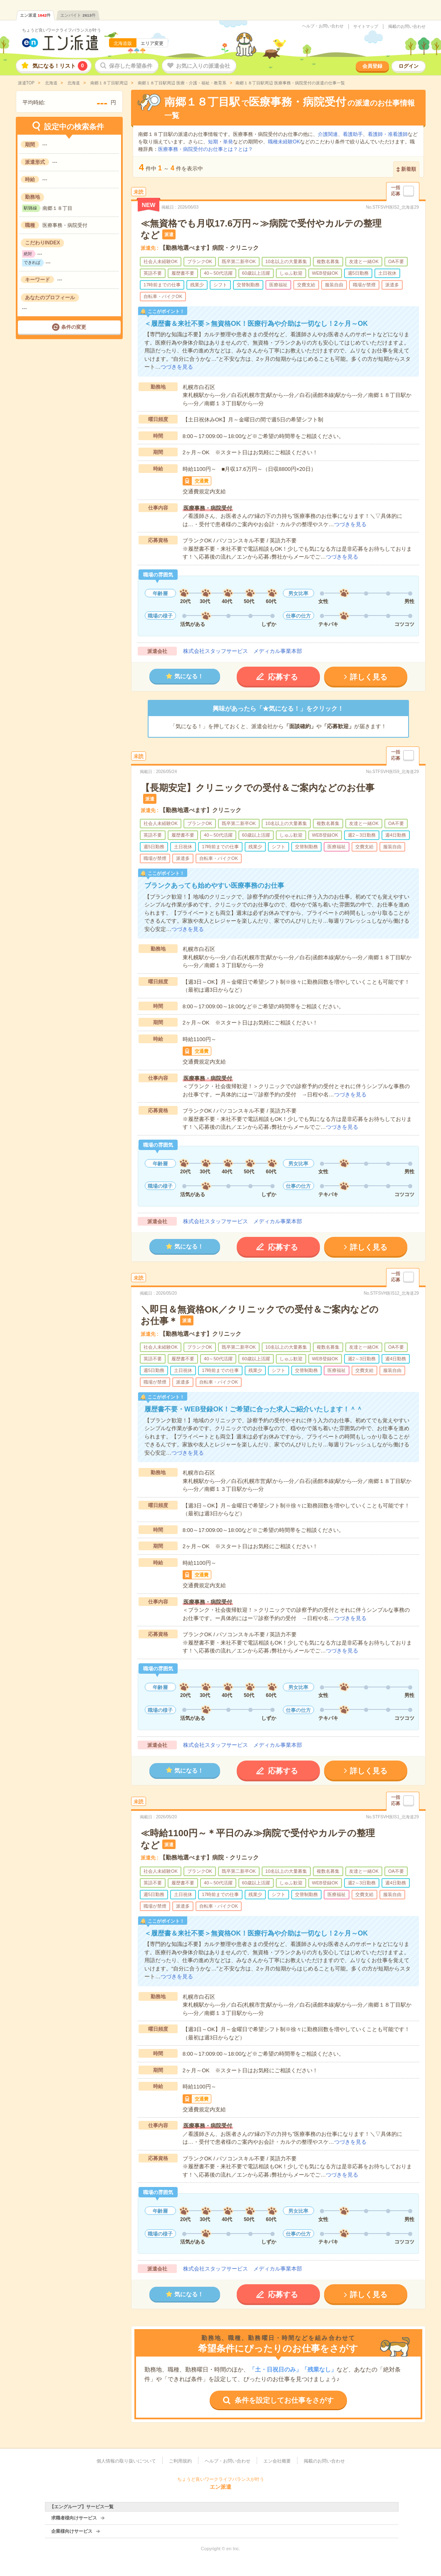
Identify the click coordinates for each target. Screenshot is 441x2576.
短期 (213, 142)
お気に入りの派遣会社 (203, 66)
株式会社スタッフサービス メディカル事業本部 (242, 651)
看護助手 (353, 134)
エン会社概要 (277, 2460)
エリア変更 (152, 43)
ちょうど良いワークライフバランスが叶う (61, 30)
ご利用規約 (180, 2460)
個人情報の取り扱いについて (126, 2460)
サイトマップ (365, 27)
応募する (283, 677)
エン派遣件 (35, 15)
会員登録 (372, 66)
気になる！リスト (59, 66)
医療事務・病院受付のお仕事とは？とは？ (205, 149)
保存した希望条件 (130, 66)
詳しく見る (368, 677)
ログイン (409, 66)
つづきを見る (177, 367)
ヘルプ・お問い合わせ (323, 26)
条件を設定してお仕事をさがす (284, 2400)
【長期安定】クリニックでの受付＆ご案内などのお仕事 (257, 788)
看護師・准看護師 (388, 134)
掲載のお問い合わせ (407, 27)
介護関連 (328, 134)
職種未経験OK (284, 142)
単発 (228, 142)
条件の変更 (73, 327)
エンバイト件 (78, 15)
